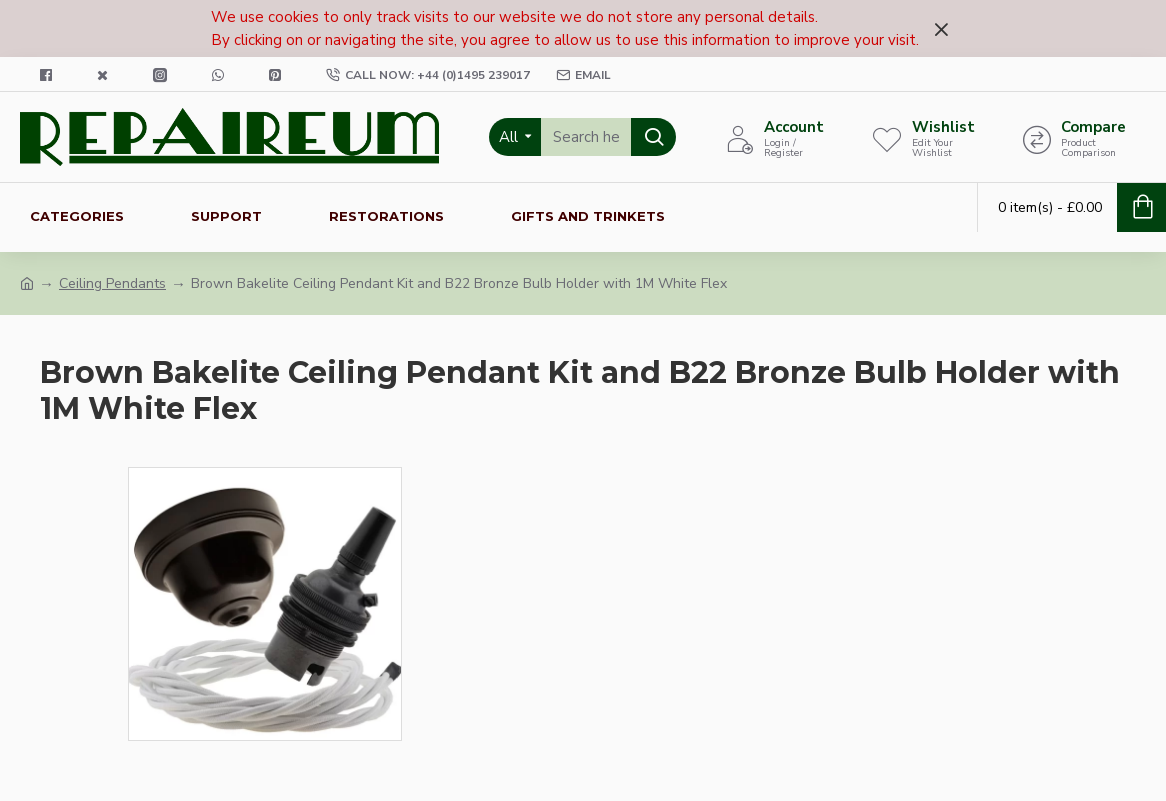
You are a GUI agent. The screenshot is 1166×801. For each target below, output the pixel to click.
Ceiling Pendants (112, 283)
